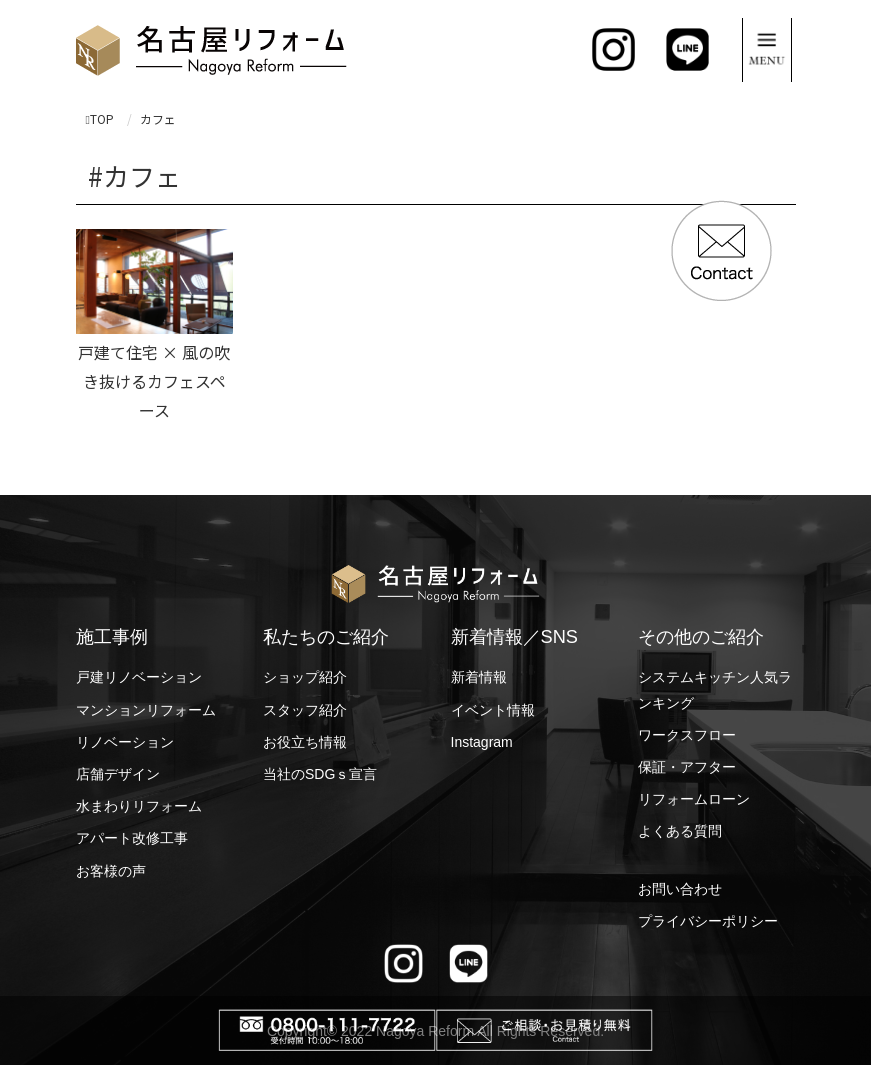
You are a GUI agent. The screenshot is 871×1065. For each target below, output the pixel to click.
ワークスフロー (687, 735)
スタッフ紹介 (305, 710)
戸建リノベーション (139, 677)
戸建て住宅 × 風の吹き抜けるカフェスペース (154, 381)
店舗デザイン (118, 774)
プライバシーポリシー (708, 921)
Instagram (482, 742)
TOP (100, 118)
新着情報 (479, 677)
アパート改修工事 (132, 838)
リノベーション (125, 742)
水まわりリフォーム (139, 806)
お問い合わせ (680, 889)
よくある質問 (680, 831)
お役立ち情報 (305, 742)
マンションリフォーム (146, 710)
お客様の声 (111, 871)
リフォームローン (694, 799)
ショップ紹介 (305, 677)
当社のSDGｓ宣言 (320, 774)
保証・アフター (687, 767)
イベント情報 (493, 710)
